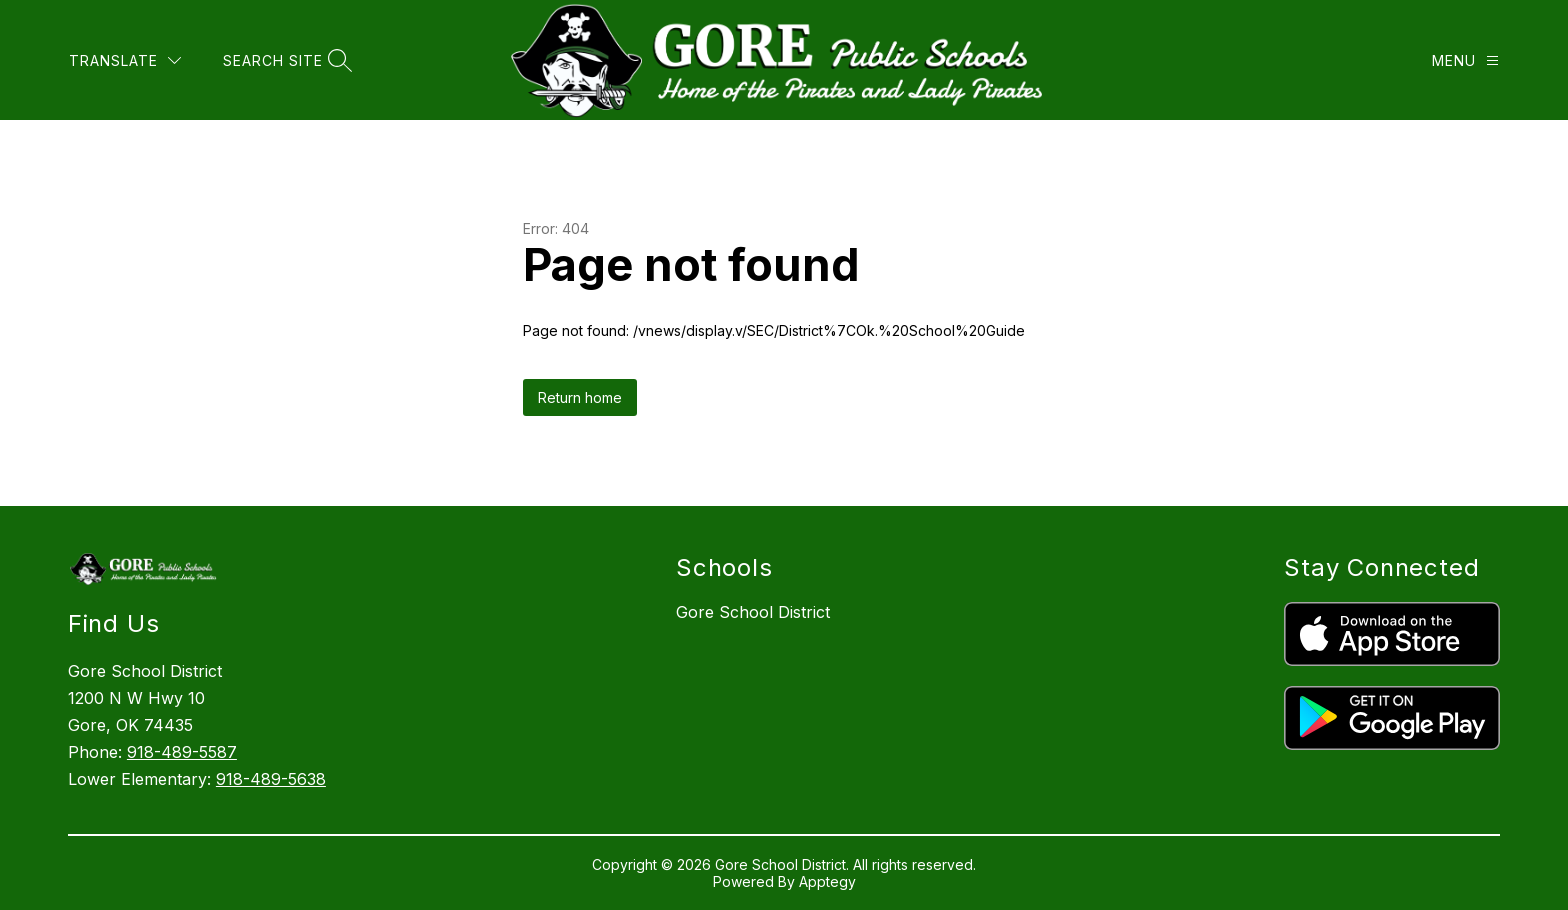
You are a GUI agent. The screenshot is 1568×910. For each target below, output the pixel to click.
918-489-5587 (182, 752)
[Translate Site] (125, 60)
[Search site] (285, 60)
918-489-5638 (271, 779)
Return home (580, 397)
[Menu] (1465, 60)
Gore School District (753, 612)
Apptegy (827, 881)
